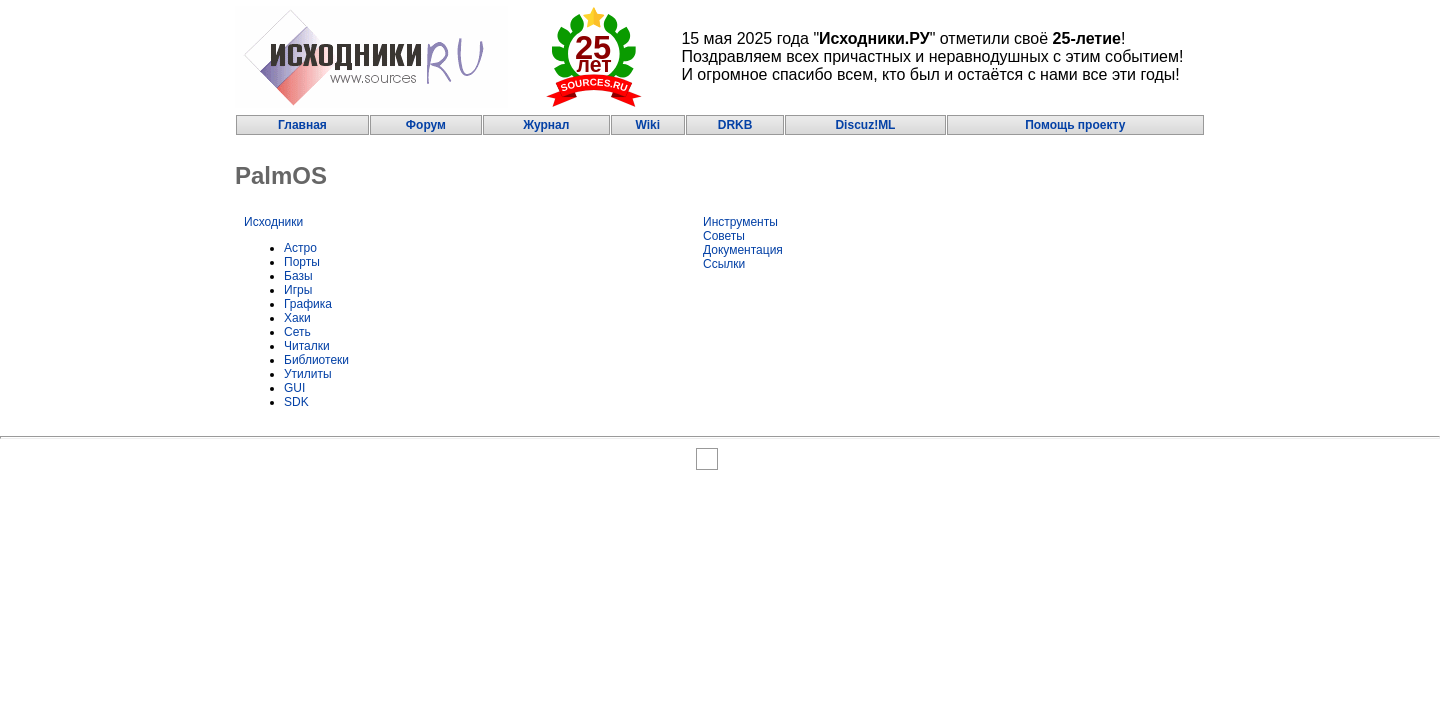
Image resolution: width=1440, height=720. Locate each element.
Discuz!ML (865, 125)
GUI (294, 388)
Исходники (273, 222)
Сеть (297, 332)
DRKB (735, 125)
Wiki (647, 125)
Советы (724, 236)
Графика (308, 304)
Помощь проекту (1075, 125)
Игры (298, 290)
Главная (302, 125)
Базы (298, 276)
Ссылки (724, 264)
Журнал (546, 125)
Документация (743, 250)
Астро (300, 248)
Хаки (297, 318)
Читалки (307, 346)
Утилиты (308, 374)
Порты (302, 262)
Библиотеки (316, 360)
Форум (426, 125)
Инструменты (740, 222)
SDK (296, 402)
